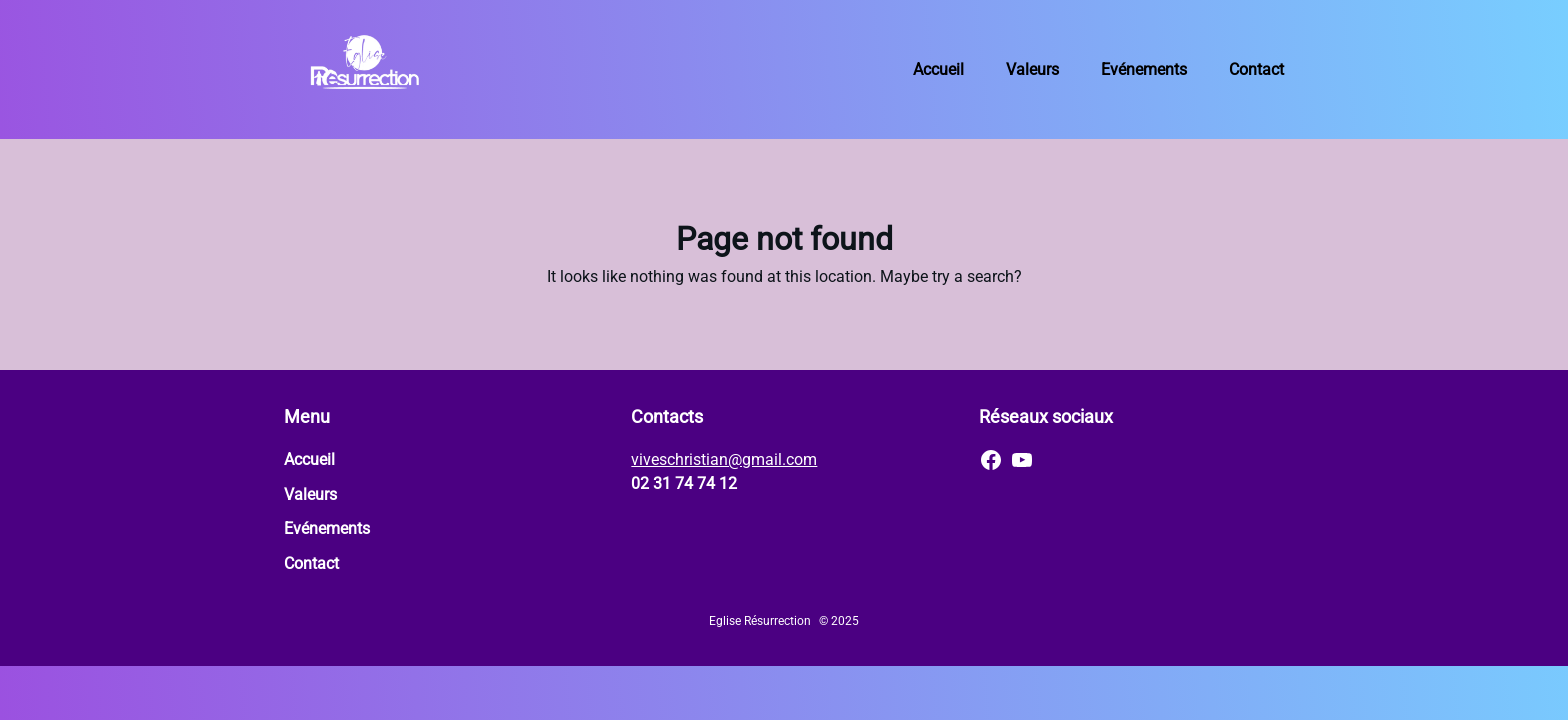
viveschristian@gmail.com (724, 459)
